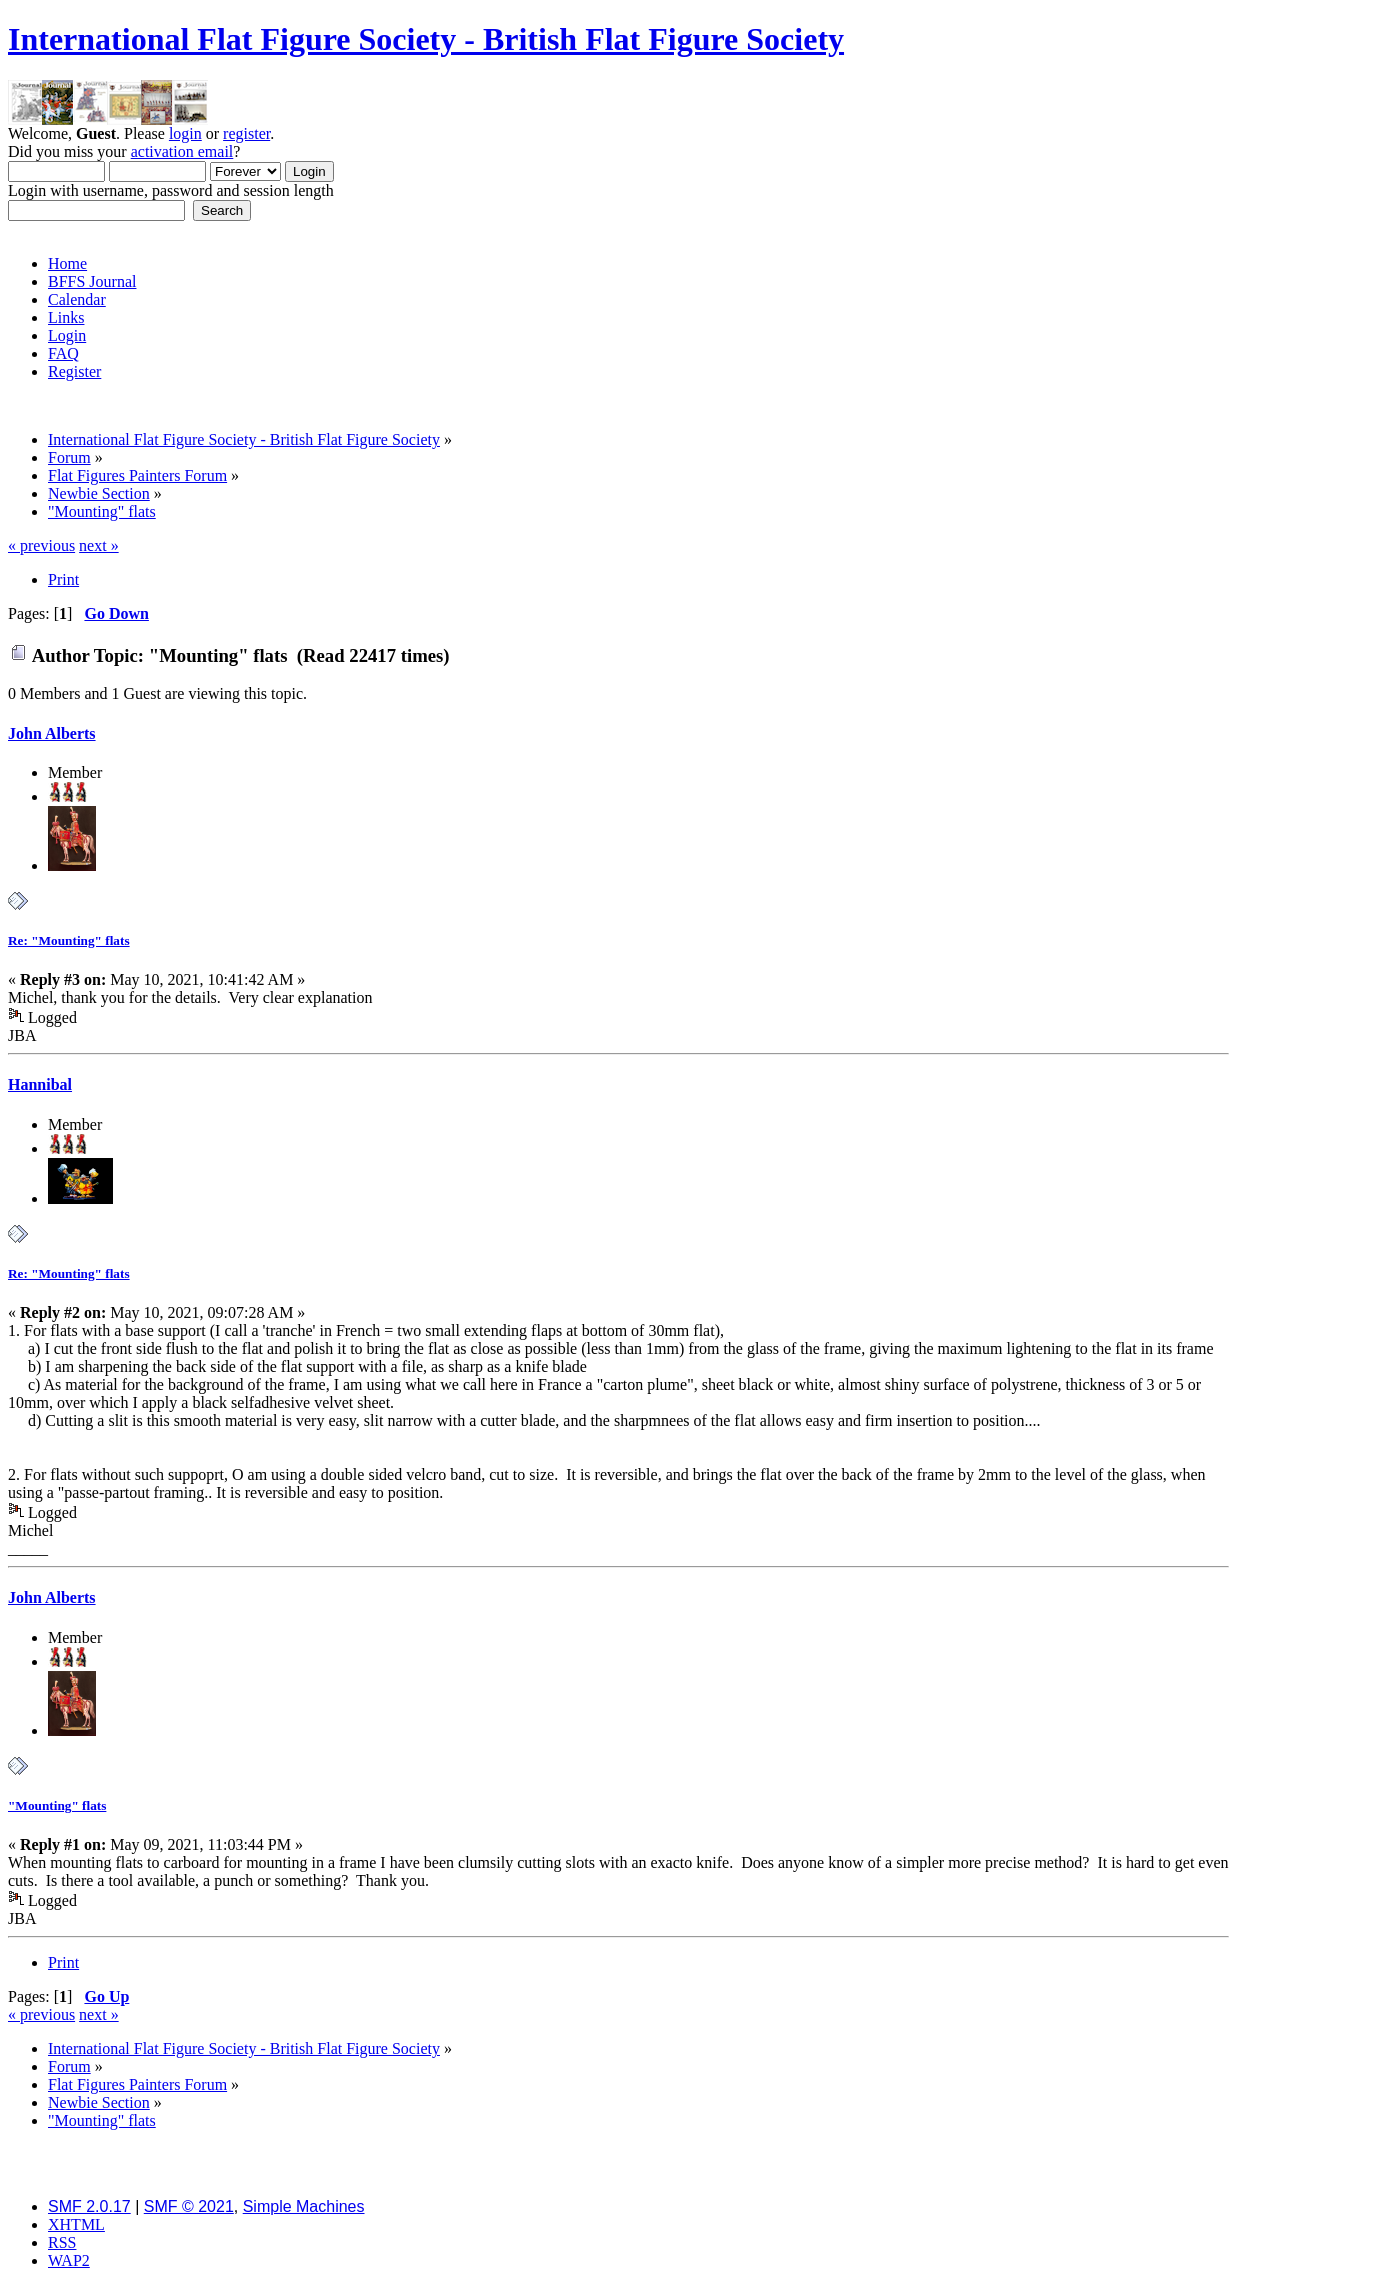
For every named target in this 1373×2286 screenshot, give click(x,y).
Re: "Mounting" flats (69, 940)
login (185, 133)
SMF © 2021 (189, 2206)
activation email (182, 151)
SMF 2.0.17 (89, 2206)
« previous (41, 545)
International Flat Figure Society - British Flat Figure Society (426, 39)
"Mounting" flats (57, 1805)
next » (99, 545)
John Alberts (52, 733)
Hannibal (40, 1084)
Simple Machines (304, 2206)
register (246, 133)
